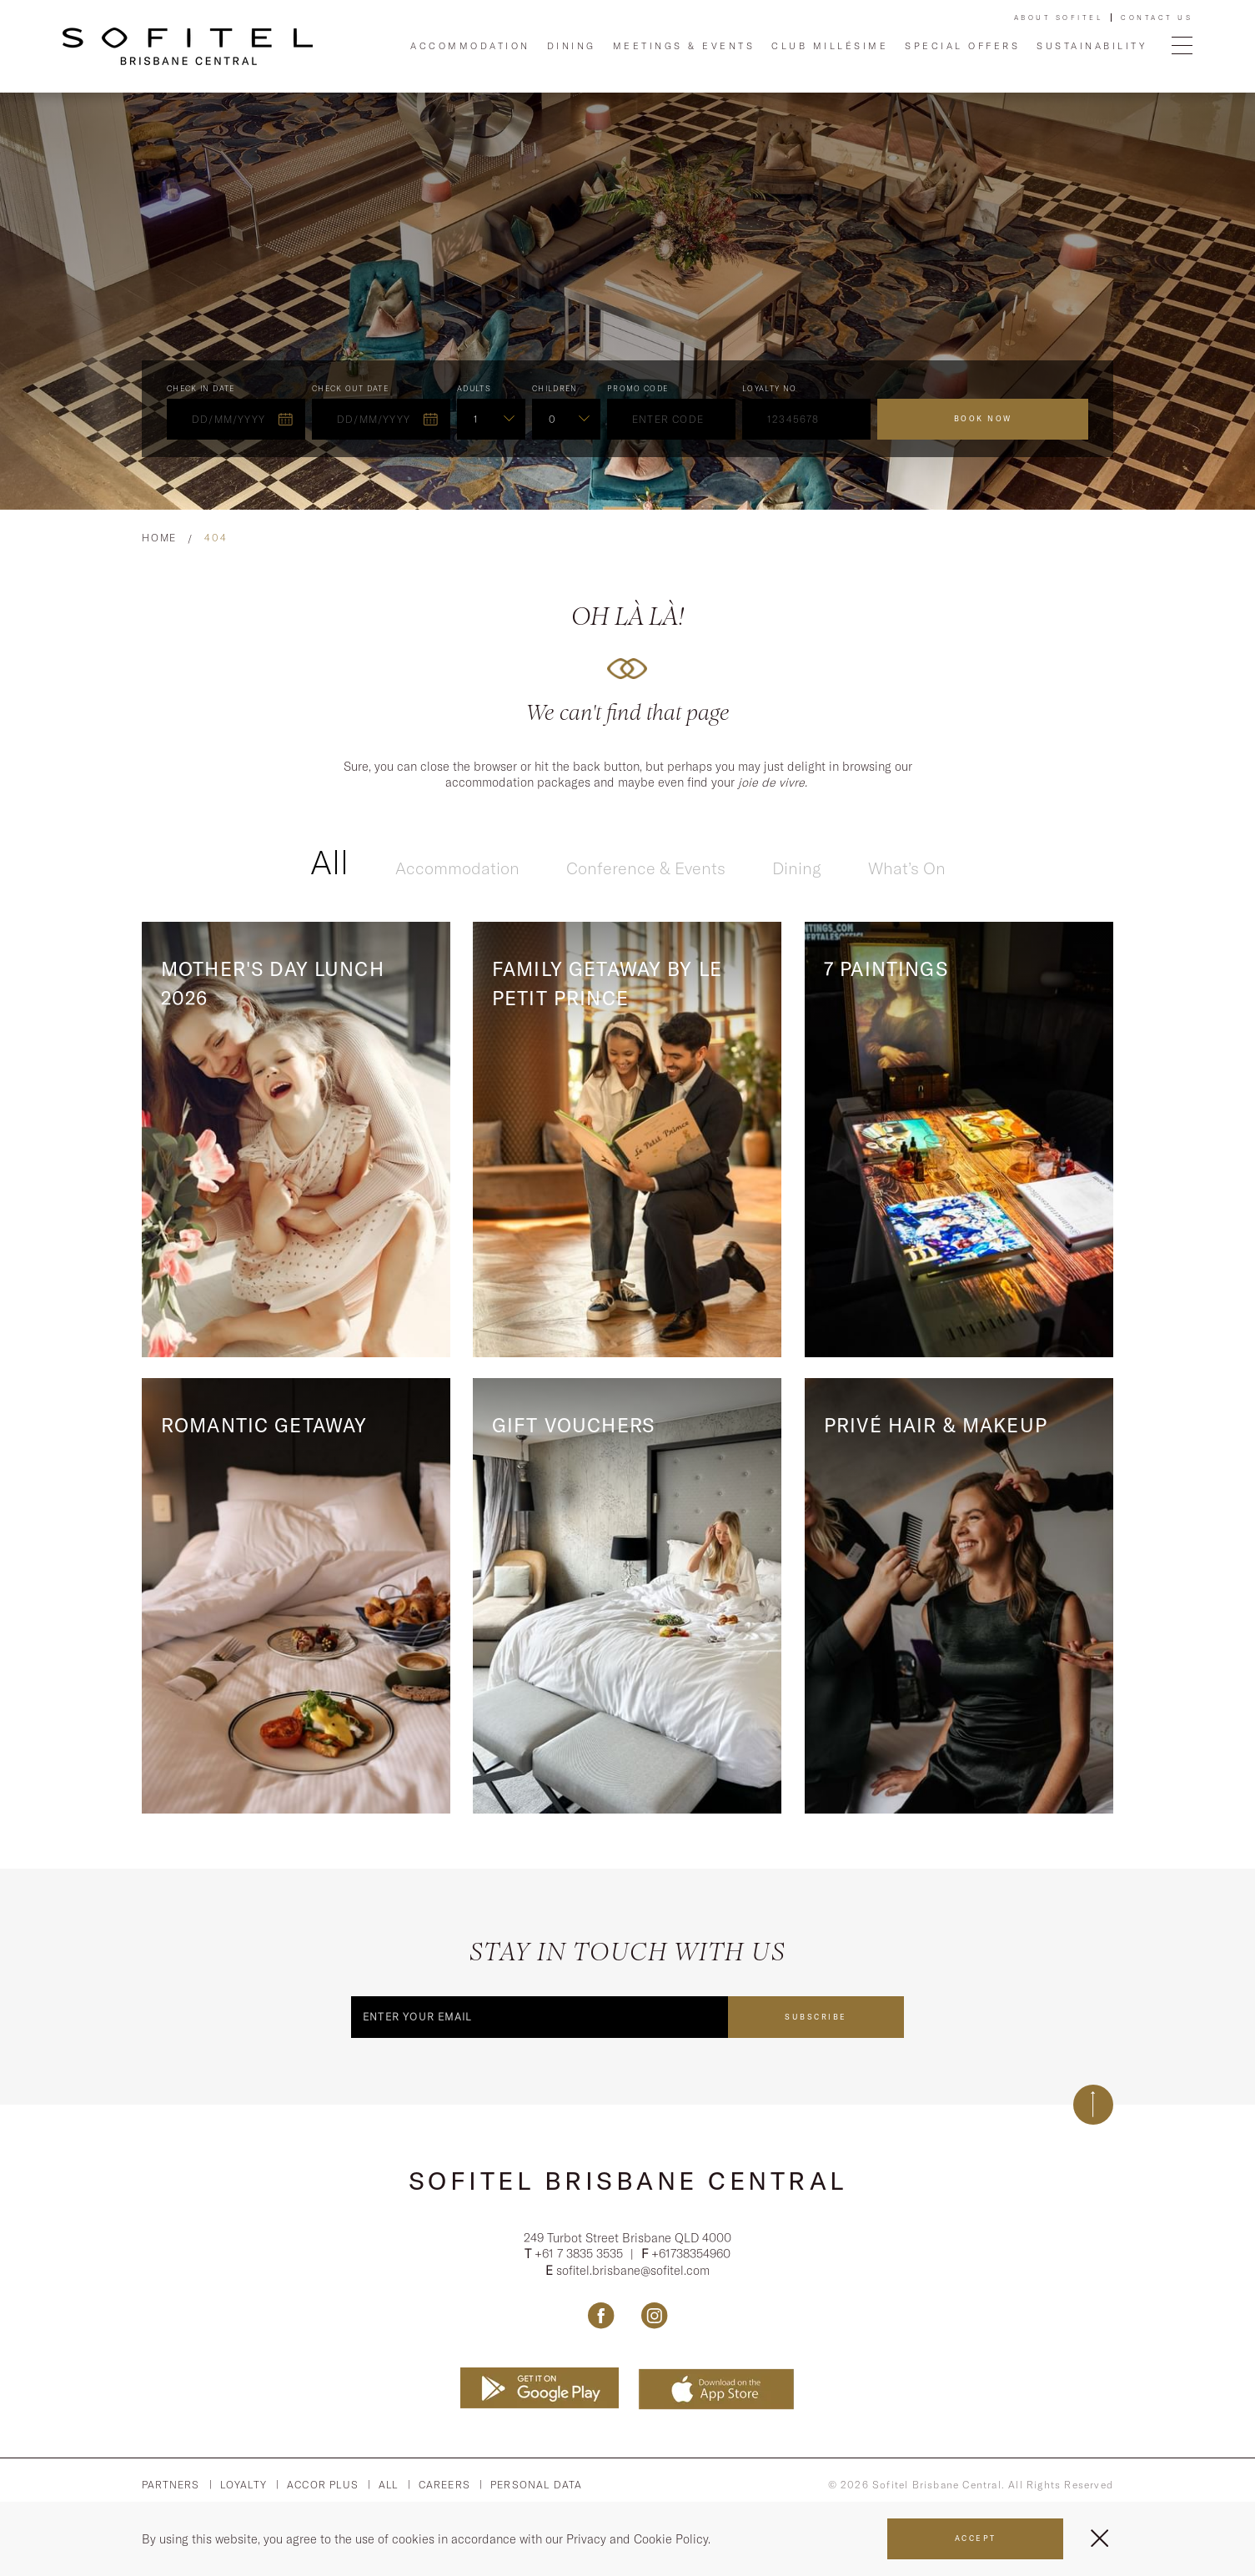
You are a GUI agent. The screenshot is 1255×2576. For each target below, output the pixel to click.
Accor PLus (323, 2488)
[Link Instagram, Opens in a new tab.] (654, 2318)
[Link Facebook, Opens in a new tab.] (601, 2318)
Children (555, 388)
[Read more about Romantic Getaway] (296, 1596)
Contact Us (1156, 17)
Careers (444, 2488)
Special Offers (962, 46)
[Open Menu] (1182, 46)
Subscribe (816, 2016)
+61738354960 (690, 2257)
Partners (171, 2488)
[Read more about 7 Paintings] (959, 1139)
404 (215, 537)
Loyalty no (769, 388)
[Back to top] (1093, 2105)
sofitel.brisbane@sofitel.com (633, 2273)
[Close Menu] (1099, 2538)
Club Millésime (829, 46)
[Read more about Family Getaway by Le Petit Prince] (627, 1139)
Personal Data (536, 2488)
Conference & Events (645, 868)
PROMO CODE (638, 388)
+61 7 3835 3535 (580, 2257)
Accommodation (470, 46)
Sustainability (1092, 46)
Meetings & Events (684, 46)
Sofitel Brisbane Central (628, 2180)
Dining (571, 46)
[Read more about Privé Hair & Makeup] (959, 1596)
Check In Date (201, 388)
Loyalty (243, 2488)
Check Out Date (350, 388)
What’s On (907, 868)
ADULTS (474, 388)
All (329, 861)
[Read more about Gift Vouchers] (627, 1596)
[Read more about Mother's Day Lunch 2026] (296, 1139)
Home (159, 537)
